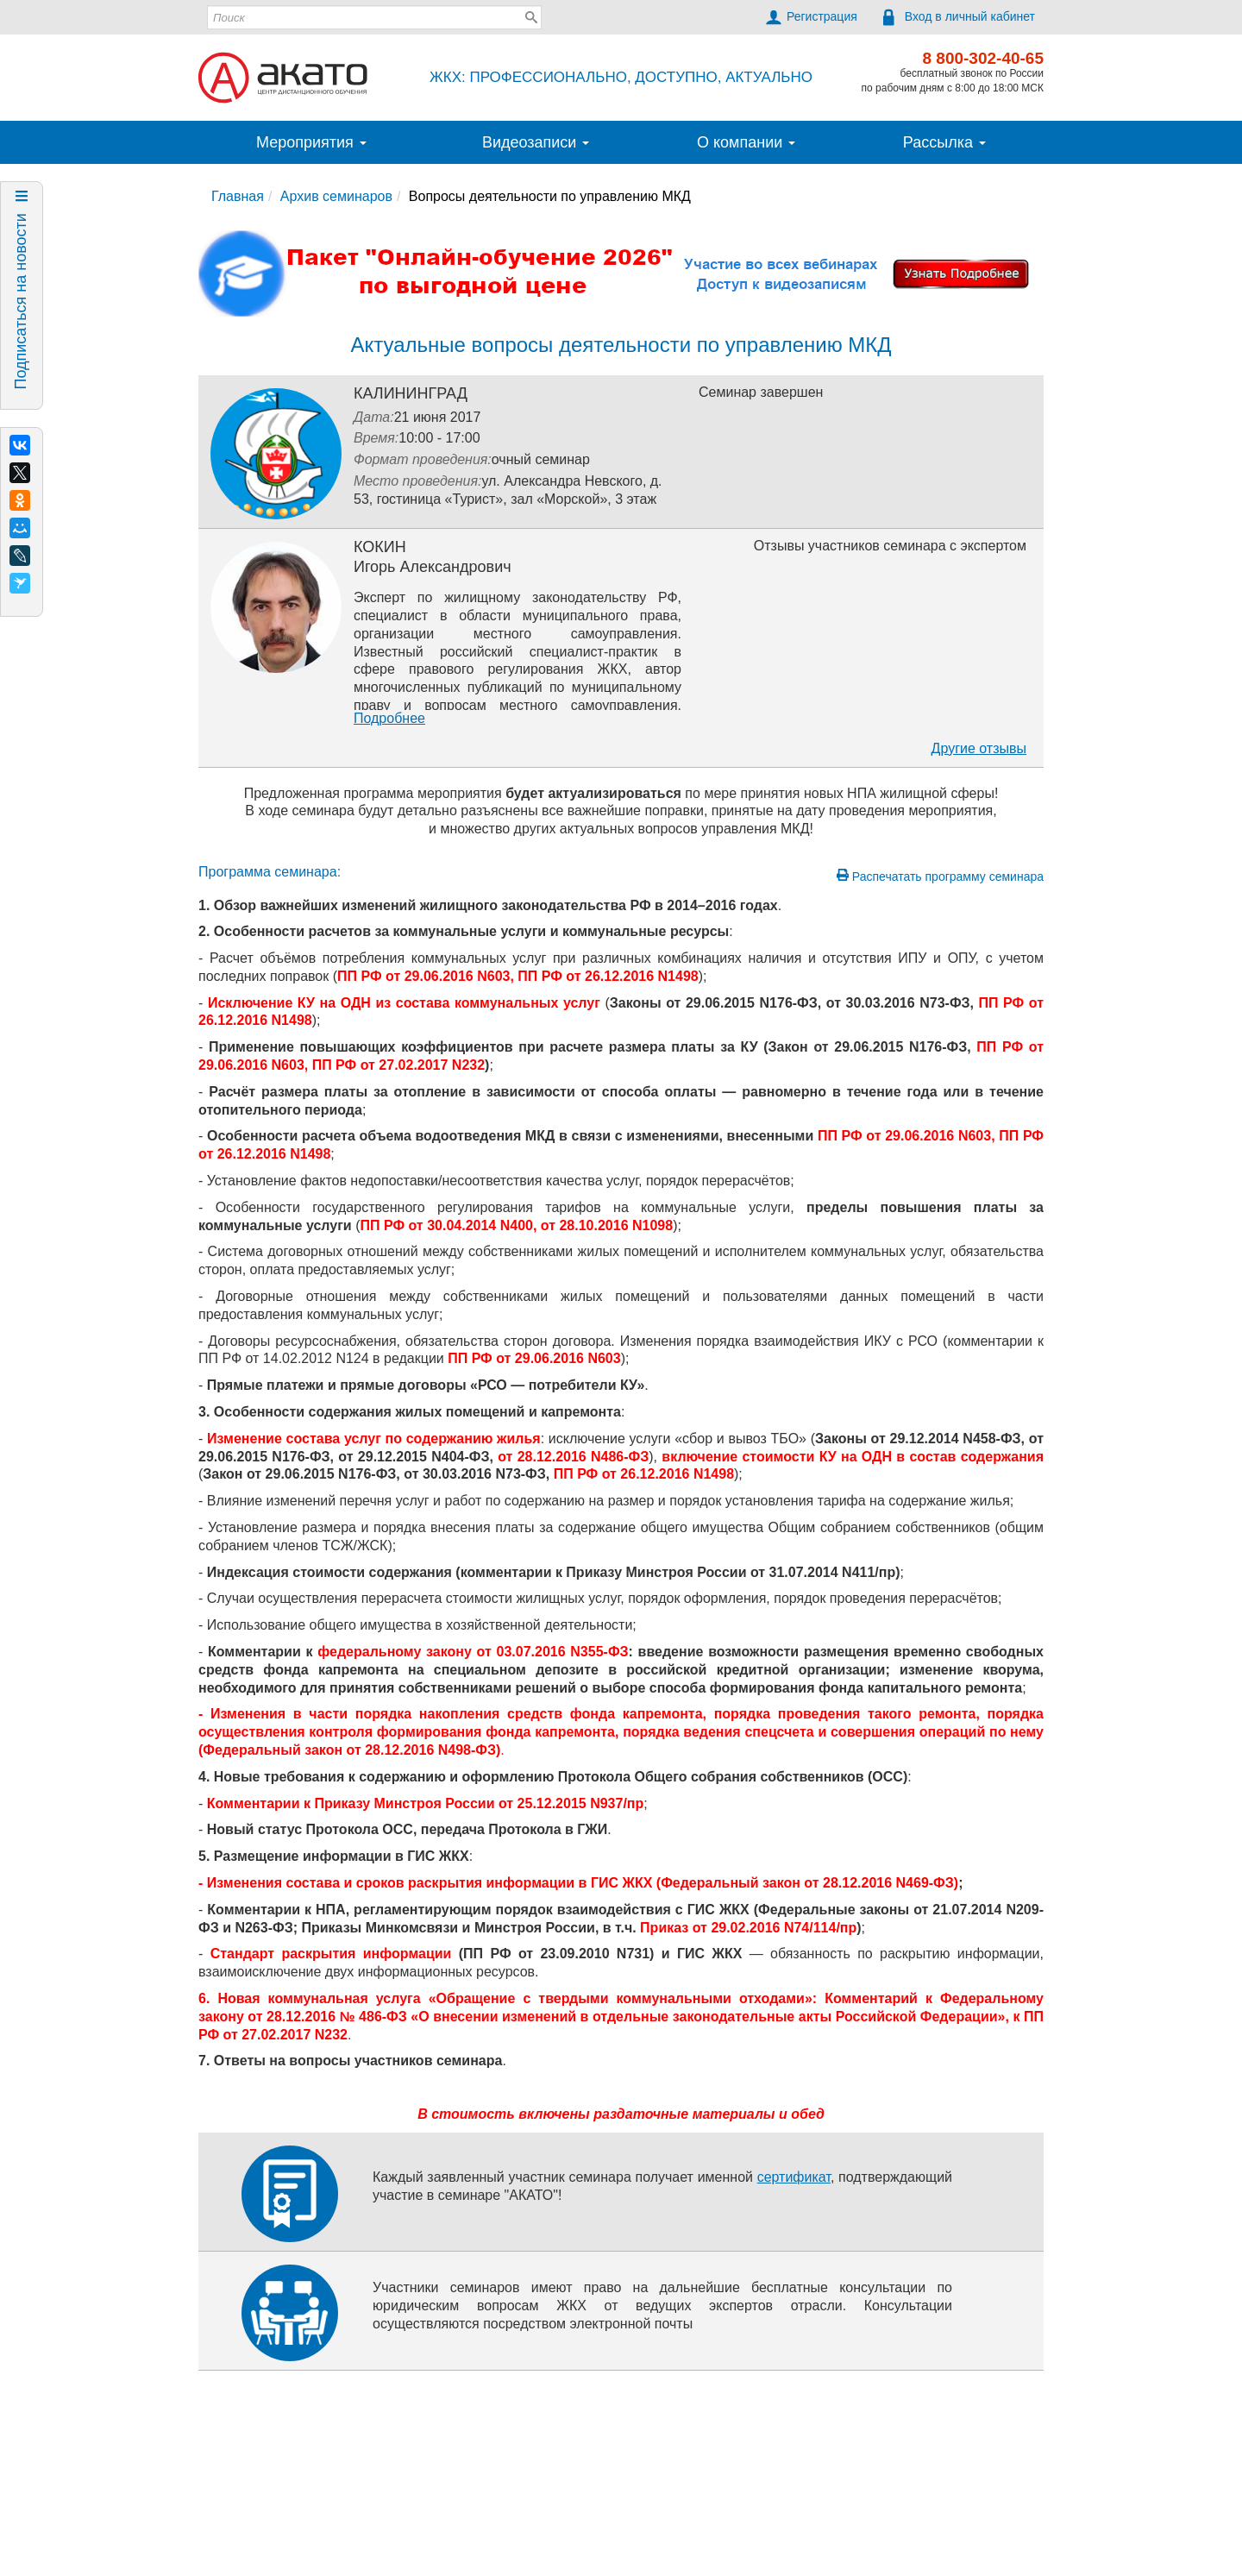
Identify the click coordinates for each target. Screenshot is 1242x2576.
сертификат (794, 2177)
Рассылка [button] (944, 142)
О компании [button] (746, 142)
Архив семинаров (336, 196)
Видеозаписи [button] (536, 142)
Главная (237, 196)
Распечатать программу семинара (940, 876)
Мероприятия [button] (311, 142)
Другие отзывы (979, 748)
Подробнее (389, 718)
